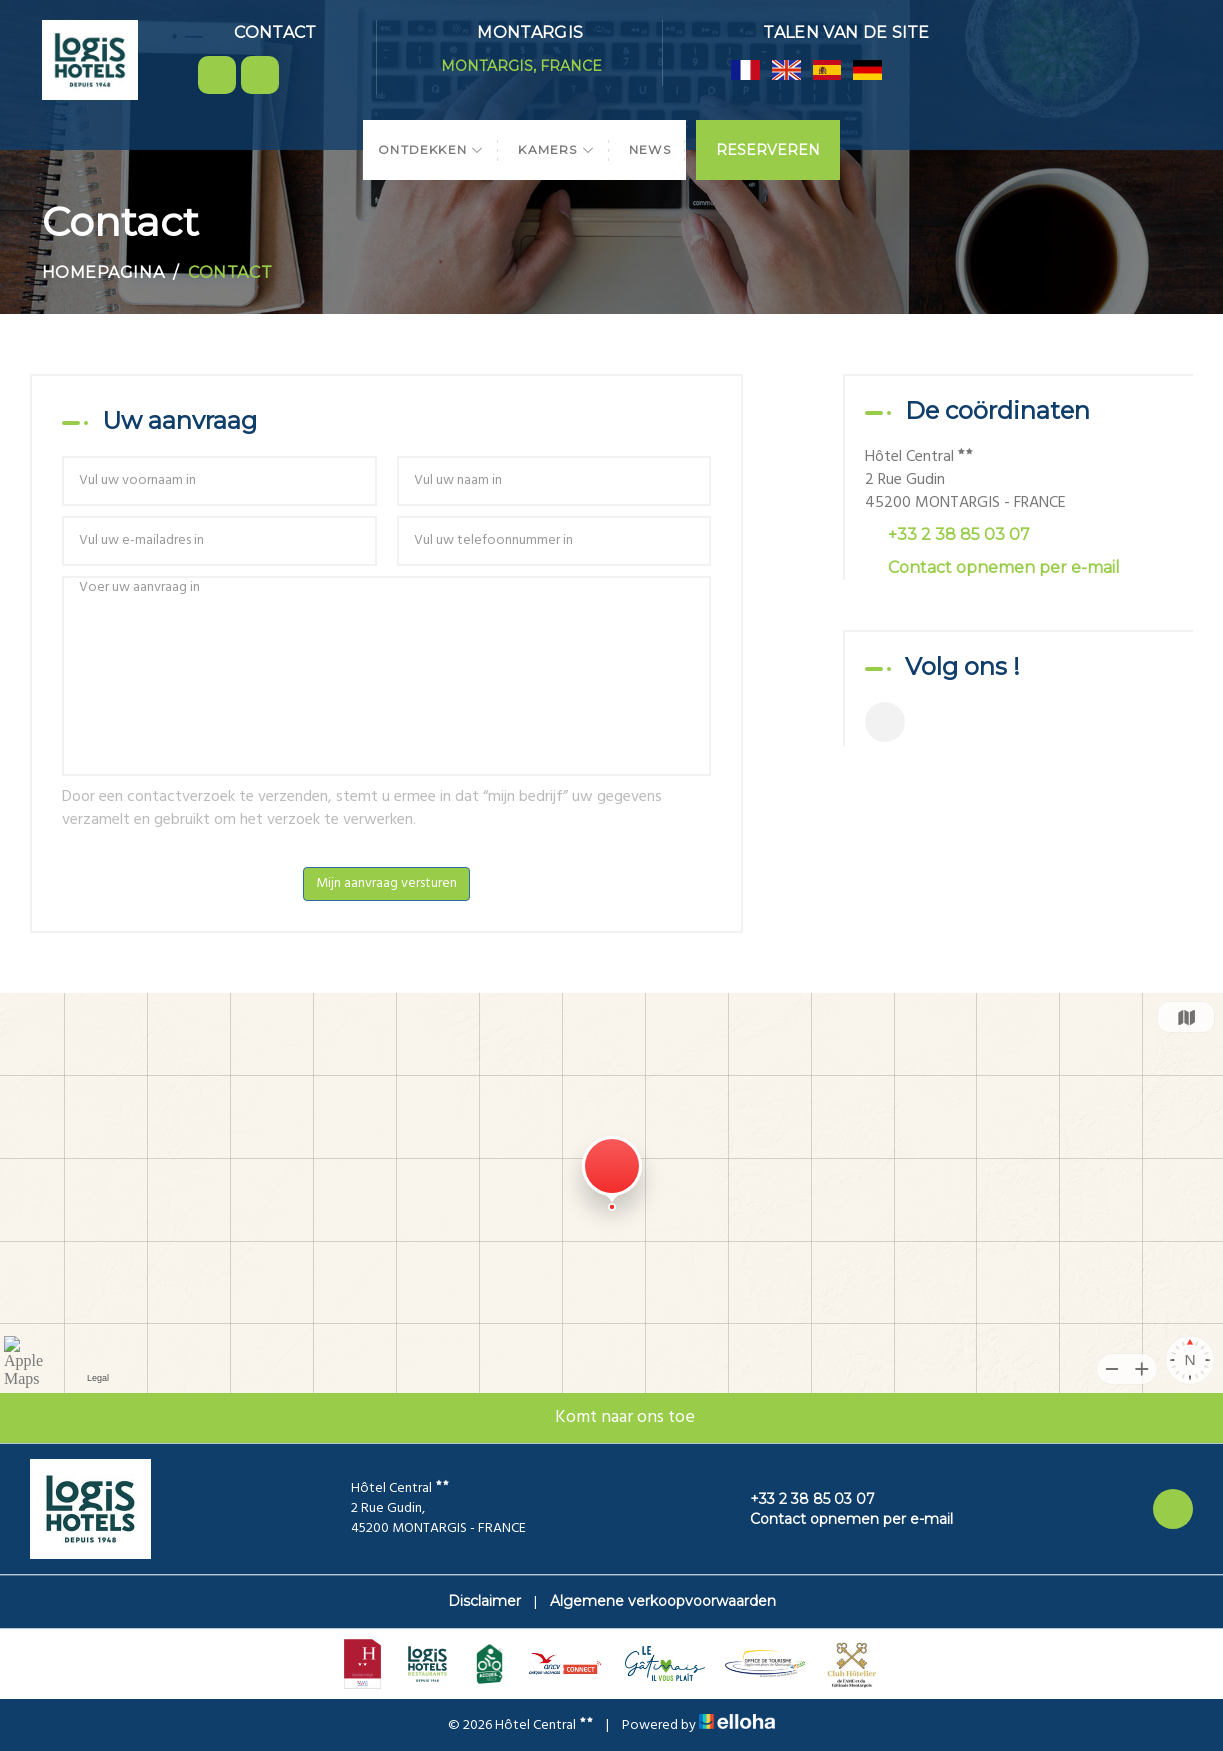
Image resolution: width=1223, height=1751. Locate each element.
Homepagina (103, 272)
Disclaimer (484, 1601)
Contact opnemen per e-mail (1004, 567)
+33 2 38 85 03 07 (801, 1499)
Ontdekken (431, 149)
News (650, 149)
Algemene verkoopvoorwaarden (663, 1601)
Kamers (556, 149)
